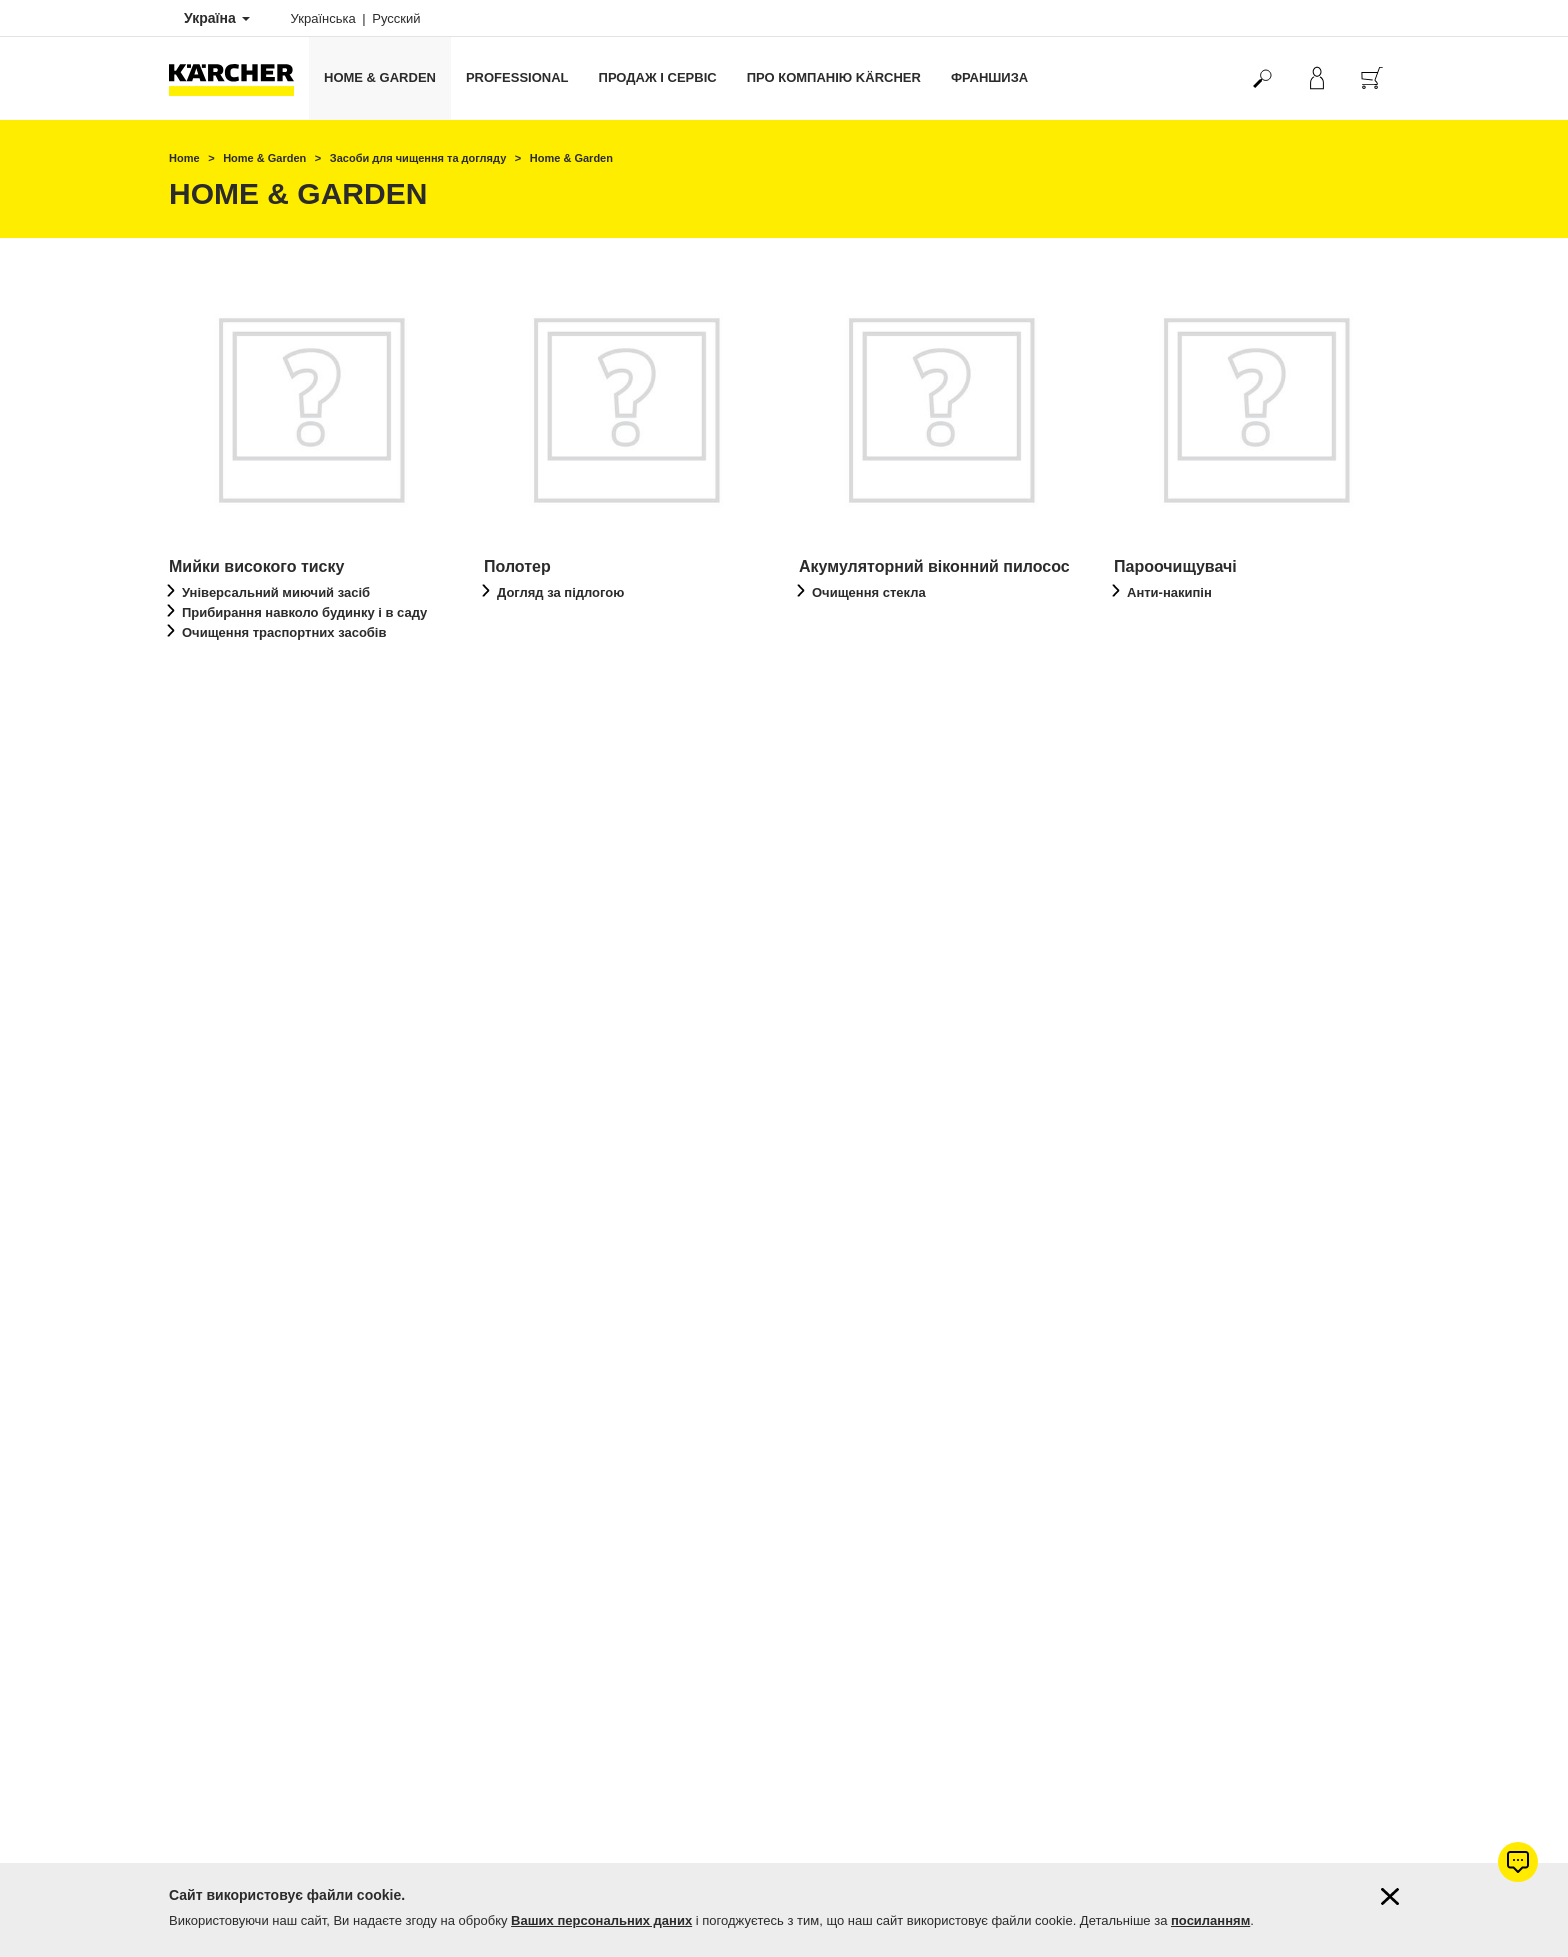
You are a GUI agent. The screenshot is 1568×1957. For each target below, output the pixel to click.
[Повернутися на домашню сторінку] (239, 78)
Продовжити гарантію (229, 1311)
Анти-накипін (1169, 592)
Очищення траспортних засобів (284, 632)
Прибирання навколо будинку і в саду (304, 612)
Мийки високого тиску (256, 566)
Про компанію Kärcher (834, 77)
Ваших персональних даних (601, 1920)
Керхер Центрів (931, 1406)
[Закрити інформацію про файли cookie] (1390, 1896)
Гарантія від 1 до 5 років (236, 1287)
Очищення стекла (869, 592)
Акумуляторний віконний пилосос (934, 566)
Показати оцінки (1159, 1359)
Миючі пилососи (234, 1026)
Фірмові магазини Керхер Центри (261, 1654)
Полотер (517, 566)
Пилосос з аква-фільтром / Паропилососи (589, 1035)
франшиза (989, 77)
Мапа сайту (201, 1750)
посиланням (1210, 1920)
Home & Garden (380, 77)
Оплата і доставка (219, 1263)
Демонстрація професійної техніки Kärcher (287, 1774)
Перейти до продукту (899, 1126)
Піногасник (532, 1070)
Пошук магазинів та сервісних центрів (274, 1678)
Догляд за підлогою (560, 592)
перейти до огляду (261, 686)
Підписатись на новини (233, 1726)
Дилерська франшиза (229, 1798)
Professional (517, 77)
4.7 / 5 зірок (1145, 1311)
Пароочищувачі (1175, 566)
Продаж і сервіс (658, 77)
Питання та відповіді (226, 1702)
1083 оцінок (1146, 1335)
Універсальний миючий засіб (276, 592)
